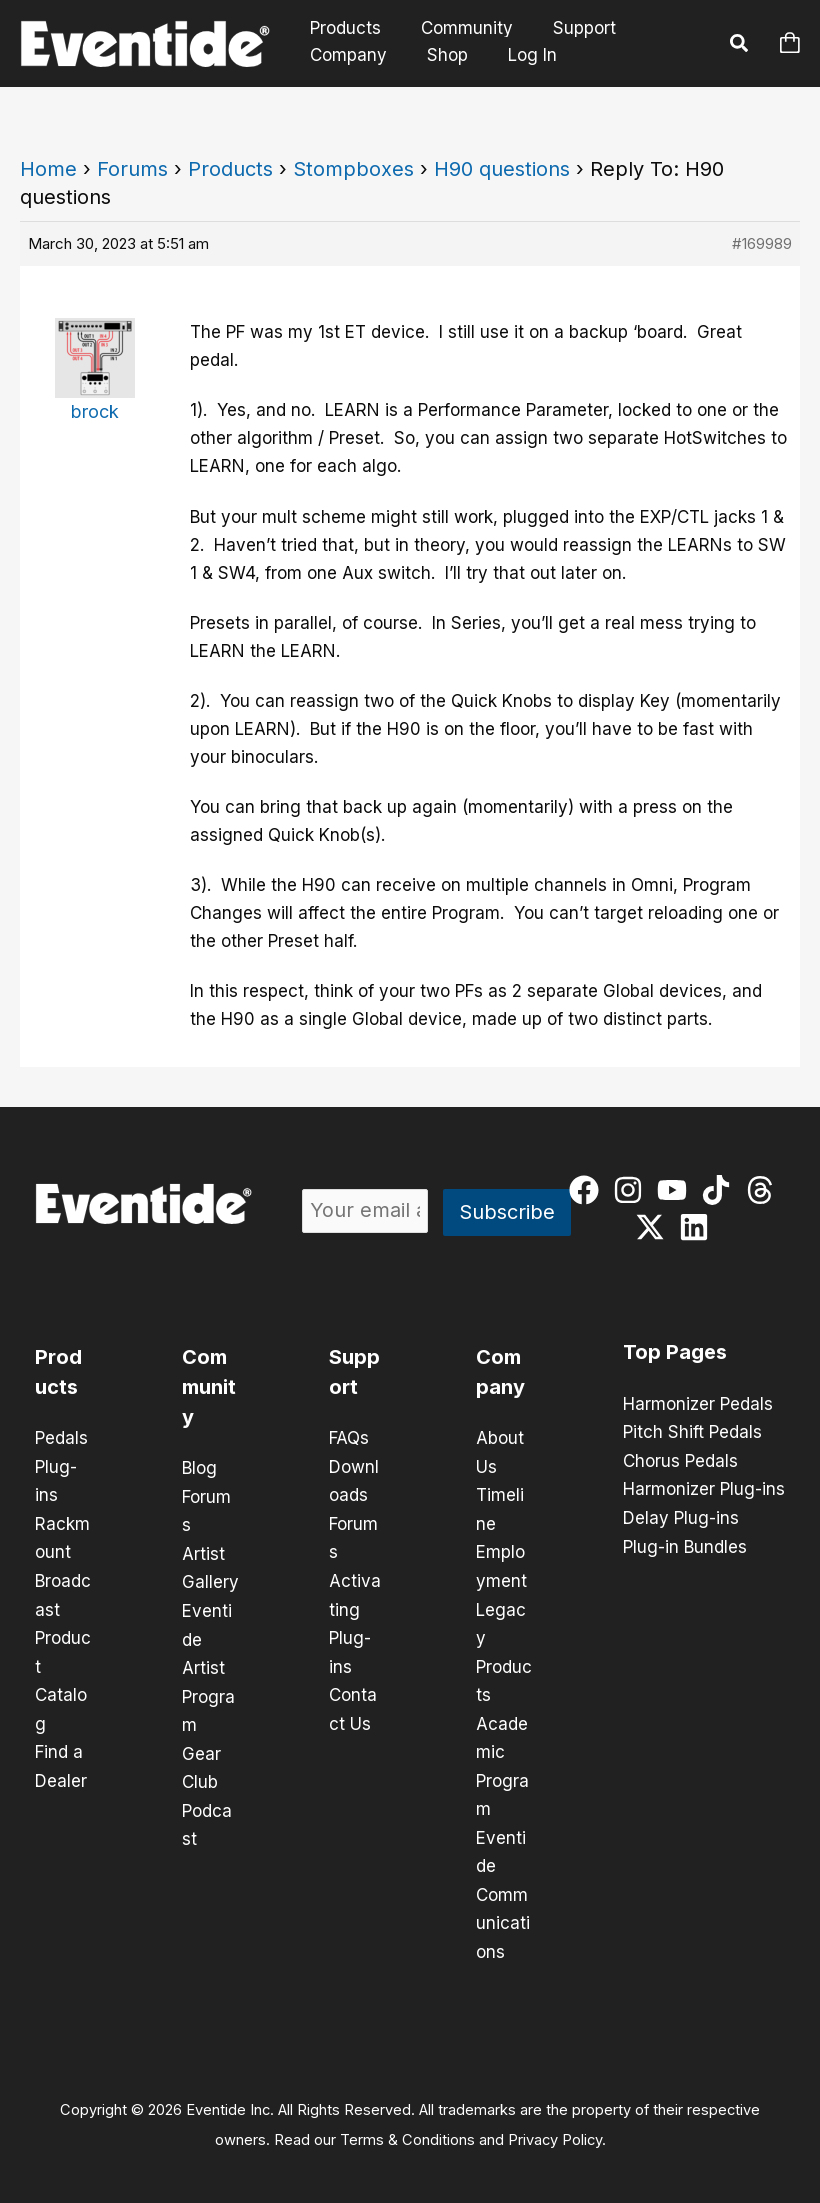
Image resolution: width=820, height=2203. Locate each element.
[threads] (764, 1190)
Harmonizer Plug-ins (704, 1488)
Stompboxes (353, 169)
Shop (438, 55)
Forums (132, 169)
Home (48, 169)
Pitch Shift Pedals (692, 1432)
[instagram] (632, 1190)
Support (569, 28)
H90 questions (502, 169)
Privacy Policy (555, 2129)
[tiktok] (720, 1190)
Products (342, 28)
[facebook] (588, 1190)
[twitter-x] (654, 1227)
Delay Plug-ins (681, 1516)
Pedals (61, 1438)
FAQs (349, 1438)
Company (345, 55)
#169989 (762, 243)
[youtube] (676, 1190)
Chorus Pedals (680, 1460)
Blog (199, 1468)
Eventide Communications (503, 1886)
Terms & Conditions (407, 2129)
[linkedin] (698, 1227)
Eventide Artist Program (208, 1664)
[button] (740, 46)
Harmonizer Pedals (698, 1404)
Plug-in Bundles (685, 1544)
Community (458, 28)
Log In (520, 55)
